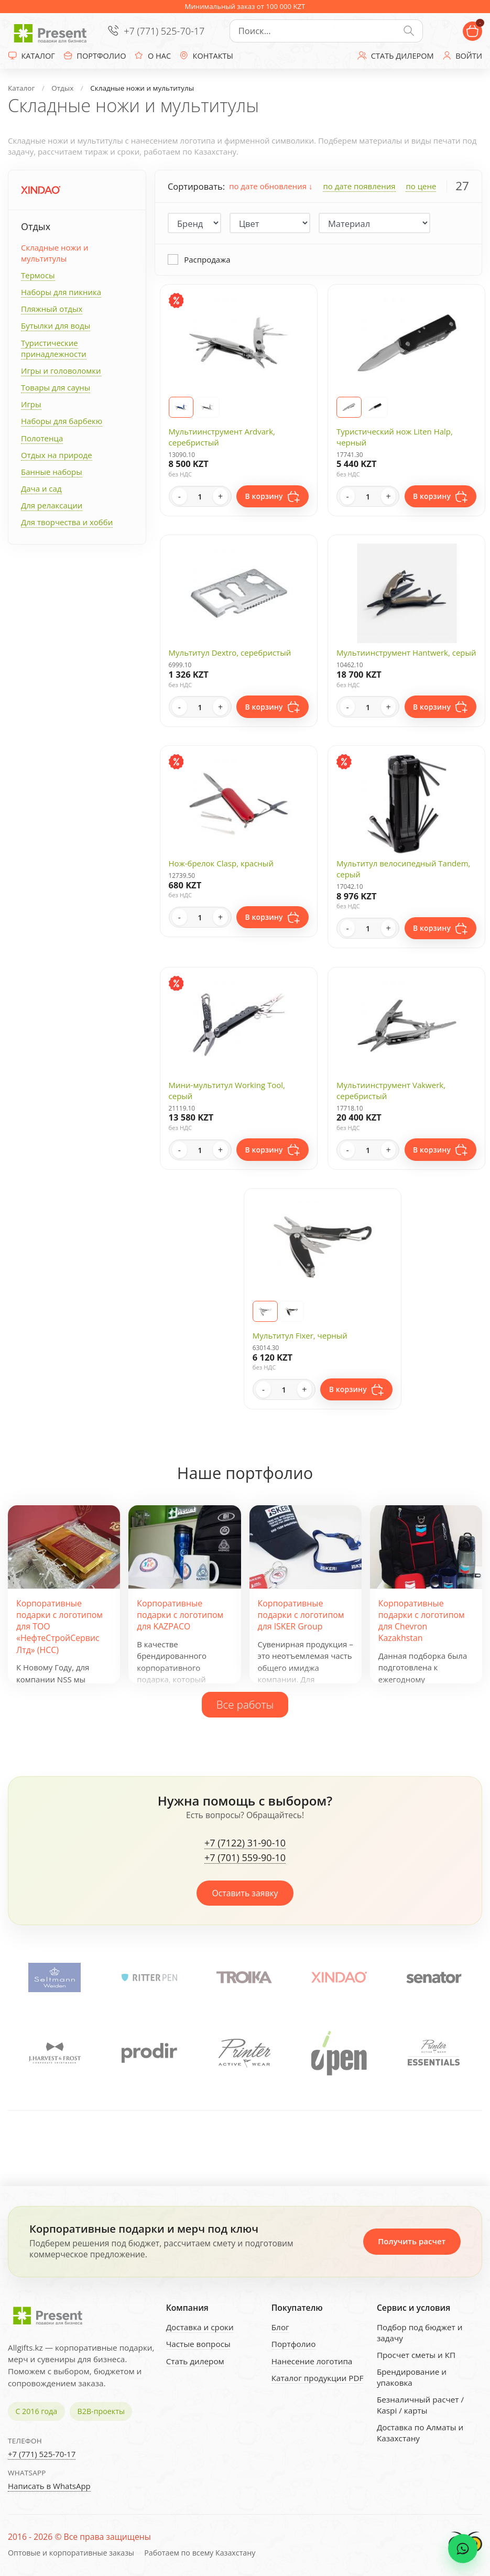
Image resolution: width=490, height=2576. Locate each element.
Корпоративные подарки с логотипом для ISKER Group (301, 1615)
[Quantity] (200, 496)
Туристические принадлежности (53, 348)
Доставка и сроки (200, 2327)
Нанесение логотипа (312, 2361)
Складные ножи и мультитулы (55, 253)
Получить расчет (411, 2241)
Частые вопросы (198, 2344)
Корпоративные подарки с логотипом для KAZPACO (180, 1615)
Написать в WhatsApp (49, 2486)
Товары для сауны (55, 387)
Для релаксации (51, 505)
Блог (280, 2327)
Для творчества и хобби (67, 522)
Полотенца (42, 438)
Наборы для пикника (61, 292)
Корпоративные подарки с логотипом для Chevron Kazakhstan (421, 1620)
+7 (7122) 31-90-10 (245, 1843)
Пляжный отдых (51, 308)
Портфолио (293, 2344)
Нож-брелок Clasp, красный (221, 863)
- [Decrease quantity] (179, 496)
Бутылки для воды (55, 325)
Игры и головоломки (61, 370)
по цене (421, 186)
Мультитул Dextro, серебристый (230, 652)
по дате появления (359, 186)
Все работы (245, 1704)
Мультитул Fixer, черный (300, 1335)
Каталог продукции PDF (317, 2378)
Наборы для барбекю (61, 421)
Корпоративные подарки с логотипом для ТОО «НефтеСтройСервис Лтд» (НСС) (59, 1626)
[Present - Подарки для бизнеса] (52, 30)
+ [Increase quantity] (220, 496)
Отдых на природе (56, 455)
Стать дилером (195, 2361)
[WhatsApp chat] (462, 2548)
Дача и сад (41, 488)
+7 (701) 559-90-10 (245, 1858)
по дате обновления (270, 186)
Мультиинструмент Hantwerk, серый (406, 652)
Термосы (38, 275)
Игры (31, 404)
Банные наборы (51, 471)
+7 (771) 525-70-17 (164, 31)
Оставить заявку (245, 1893)
